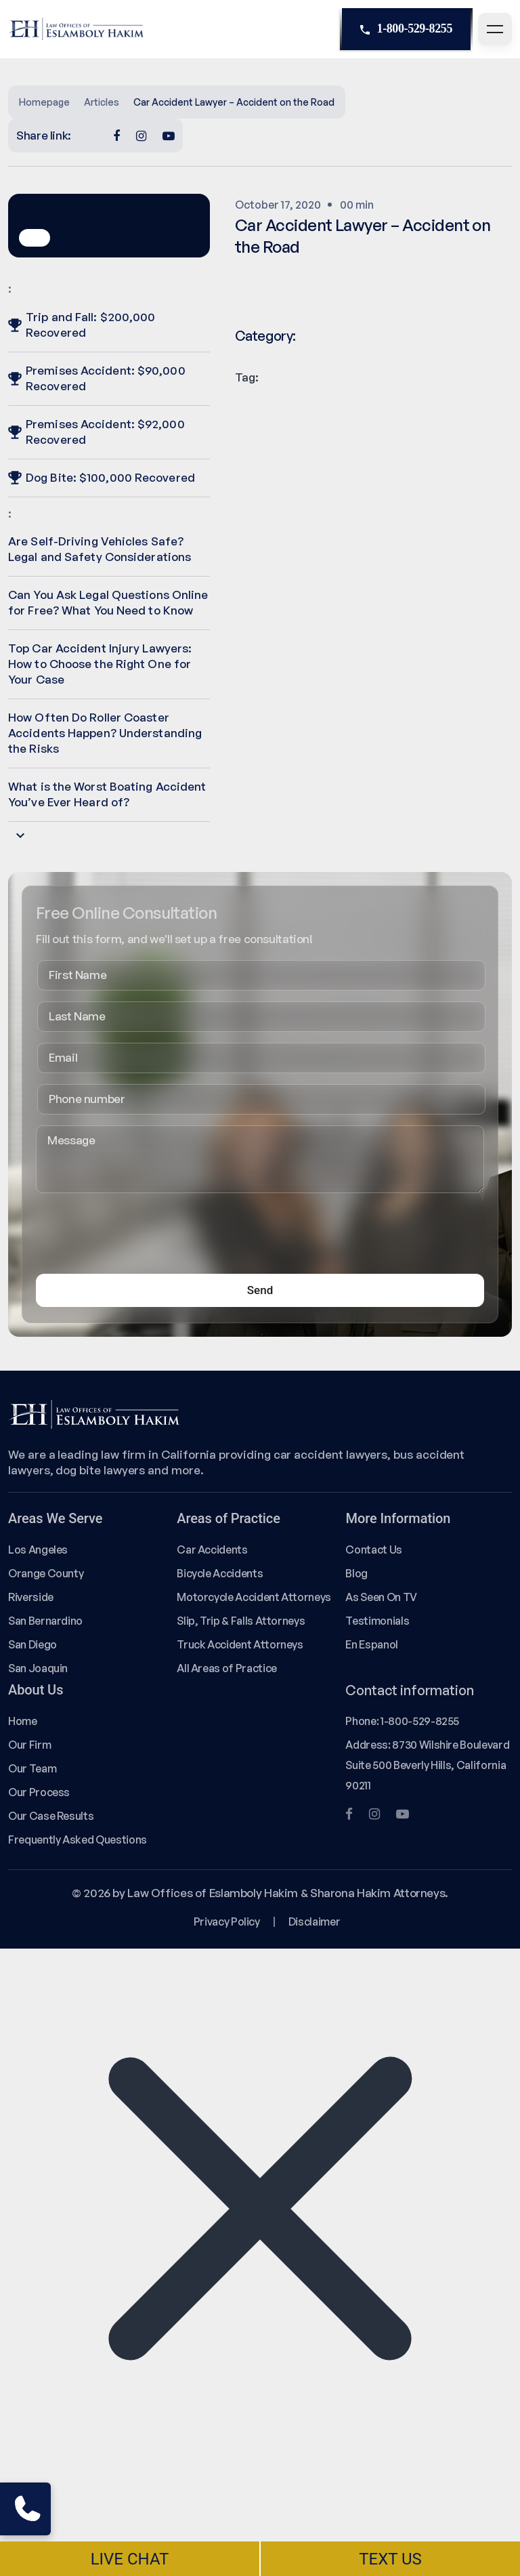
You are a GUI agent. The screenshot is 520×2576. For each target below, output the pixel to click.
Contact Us (373, 1549)
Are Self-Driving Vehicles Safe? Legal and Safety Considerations (99, 549)
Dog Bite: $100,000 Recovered (101, 477)
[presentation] (139, 1236)
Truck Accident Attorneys (240, 1644)
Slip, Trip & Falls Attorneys (241, 1620)
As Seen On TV (380, 1597)
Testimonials (377, 1620)
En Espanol (371, 1644)
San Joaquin (38, 1668)
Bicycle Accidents (220, 1573)
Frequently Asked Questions (77, 1839)
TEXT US (390, 2559)
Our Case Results (50, 1816)
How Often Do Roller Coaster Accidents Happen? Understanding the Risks (105, 732)
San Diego (32, 1644)
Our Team (32, 1768)
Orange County (45, 1573)
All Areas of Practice (227, 1668)
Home (22, 1721)
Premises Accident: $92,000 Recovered (96, 431)
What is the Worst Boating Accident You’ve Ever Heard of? (107, 794)
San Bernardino (45, 1620)
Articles (101, 102)
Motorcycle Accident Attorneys (254, 1597)
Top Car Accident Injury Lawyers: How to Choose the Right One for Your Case (100, 663)
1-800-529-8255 (406, 29)
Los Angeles (38, 1549)
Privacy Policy (227, 1921)
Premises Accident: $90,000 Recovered (97, 378)
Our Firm (29, 1744)
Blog (356, 1573)
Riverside (30, 1597)
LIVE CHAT (130, 2559)
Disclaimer (314, 1921)
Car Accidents (212, 1549)
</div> (101, 2520)
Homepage (44, 102)
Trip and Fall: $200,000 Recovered (81, 324)
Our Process (39, 1792)
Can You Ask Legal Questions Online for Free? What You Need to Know (108, 602)
